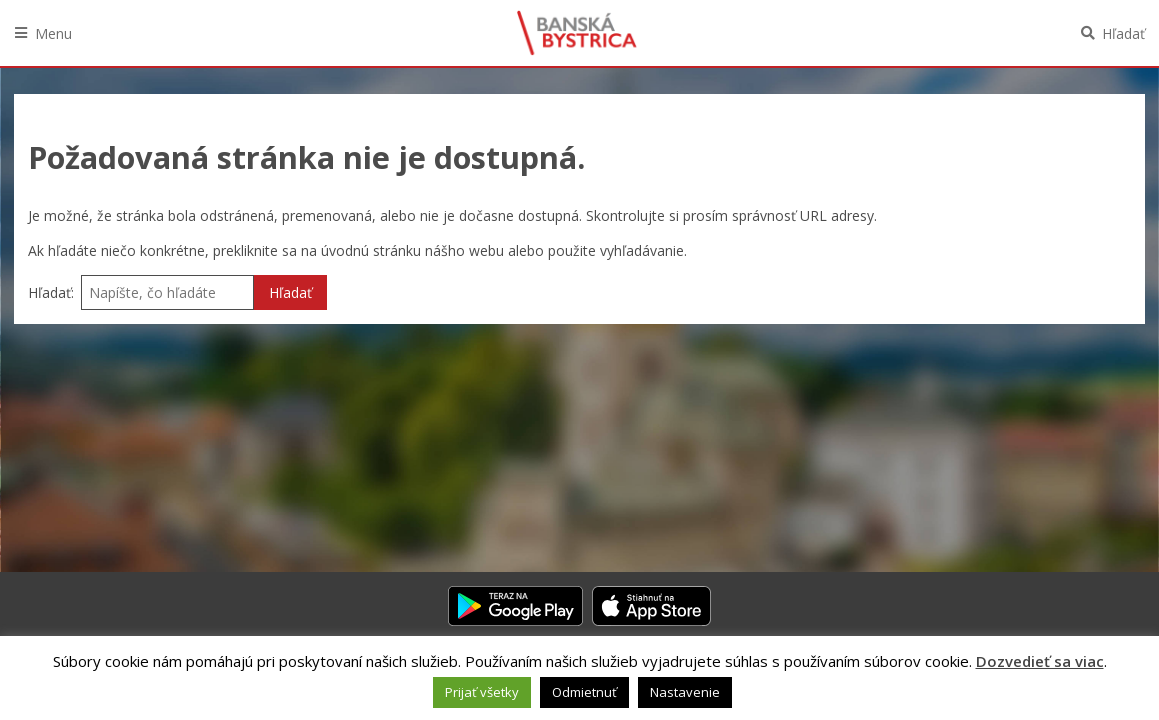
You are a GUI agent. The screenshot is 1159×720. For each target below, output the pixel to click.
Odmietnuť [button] (584, 692)
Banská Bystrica (577, 33)
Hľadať (1123, 33)
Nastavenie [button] (685, 692)
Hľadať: (51, 292)
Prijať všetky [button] (482, 692)
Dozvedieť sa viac (1040, 661)
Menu (53, 33)
